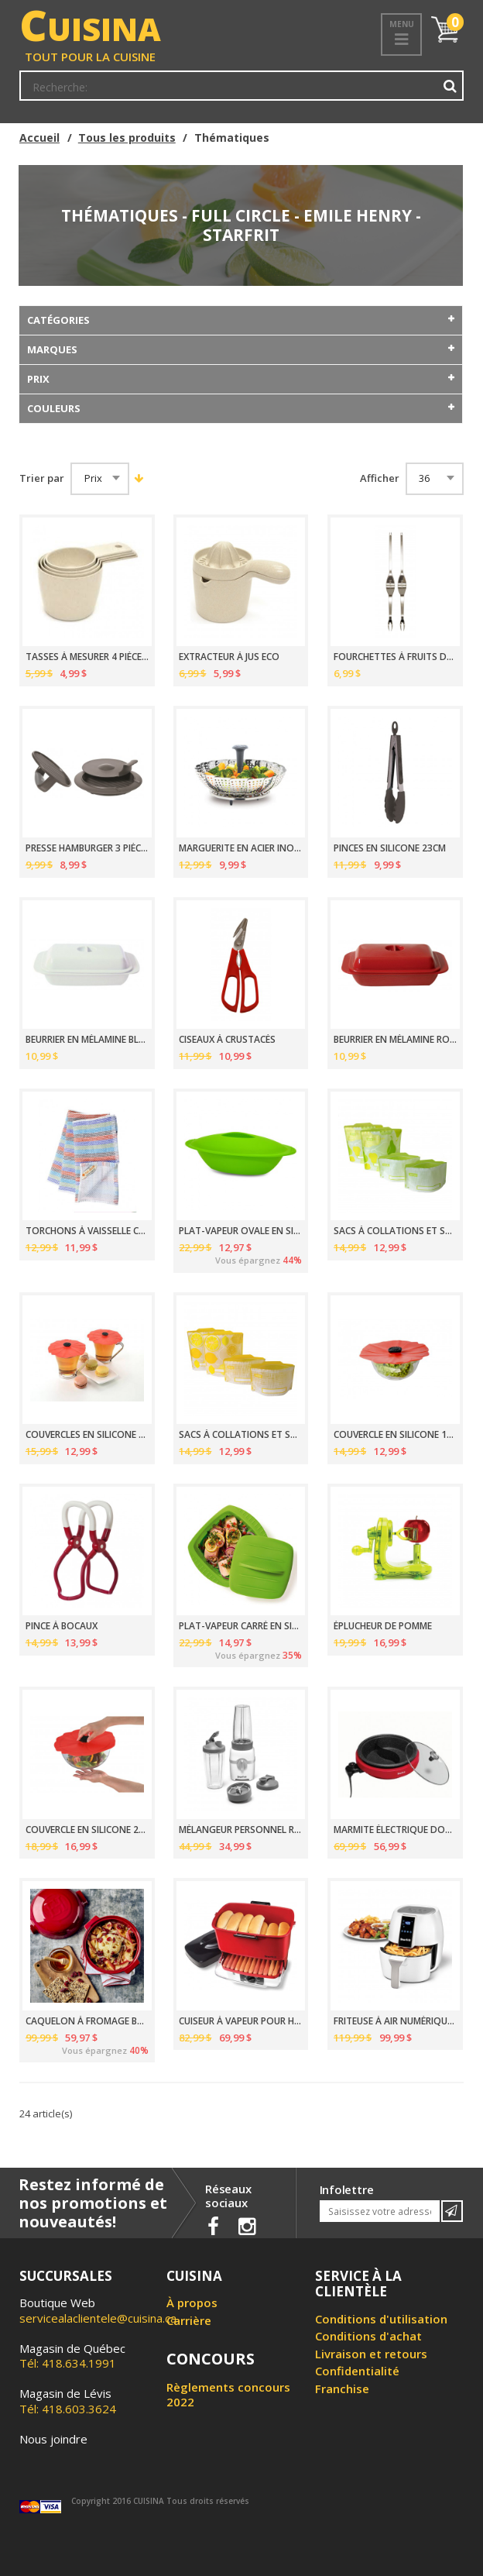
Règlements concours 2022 (228, 2394)
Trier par (41, 478)
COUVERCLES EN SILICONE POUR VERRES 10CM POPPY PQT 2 (87, 1434)
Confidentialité (357, 2370)
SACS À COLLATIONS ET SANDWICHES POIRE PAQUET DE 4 (395, 1231)
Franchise (342, 2388)
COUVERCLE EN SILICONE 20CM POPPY (87, 1830)
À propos (192, 2302)
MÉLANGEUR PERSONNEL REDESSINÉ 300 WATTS (240, 1830)
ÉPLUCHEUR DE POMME (383, 1626)
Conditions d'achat (368, 2336)
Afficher (379, 478)
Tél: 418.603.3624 (67, 2400)
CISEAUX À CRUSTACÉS (227, 1039)
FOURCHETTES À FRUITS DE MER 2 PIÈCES (395, 657)
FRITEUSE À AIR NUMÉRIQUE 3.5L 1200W (395, 2021)
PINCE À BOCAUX (62, 1626)
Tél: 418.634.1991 (72, 2355)
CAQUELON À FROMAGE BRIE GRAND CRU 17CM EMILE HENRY (87, 2021)
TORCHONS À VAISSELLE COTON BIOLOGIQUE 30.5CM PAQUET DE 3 (87, 1231)
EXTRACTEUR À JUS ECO (229, 657)
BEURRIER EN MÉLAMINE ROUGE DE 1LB (395, 1039)
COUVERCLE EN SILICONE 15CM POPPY (395, 1434)
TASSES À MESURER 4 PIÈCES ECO (87, 657)
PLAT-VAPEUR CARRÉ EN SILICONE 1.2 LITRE (240, 1626)
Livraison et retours (371, 2353)
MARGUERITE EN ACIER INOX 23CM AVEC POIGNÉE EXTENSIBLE (240, 848)
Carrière (188, 2320)
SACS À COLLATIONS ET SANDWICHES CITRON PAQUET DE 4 (240, 1434)
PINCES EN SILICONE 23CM (390, 848)
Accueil (39, 137)
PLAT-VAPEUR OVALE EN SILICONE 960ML (240, 1231)
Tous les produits (127, 137)
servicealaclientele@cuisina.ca (97, 2318)
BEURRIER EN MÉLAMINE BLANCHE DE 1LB (87, 1039)
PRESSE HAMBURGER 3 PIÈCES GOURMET (87, 848)
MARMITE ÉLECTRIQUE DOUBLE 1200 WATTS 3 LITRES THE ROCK (395, 1830)
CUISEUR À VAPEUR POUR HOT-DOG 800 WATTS (240, 2021)
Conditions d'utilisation (381, 2319)
